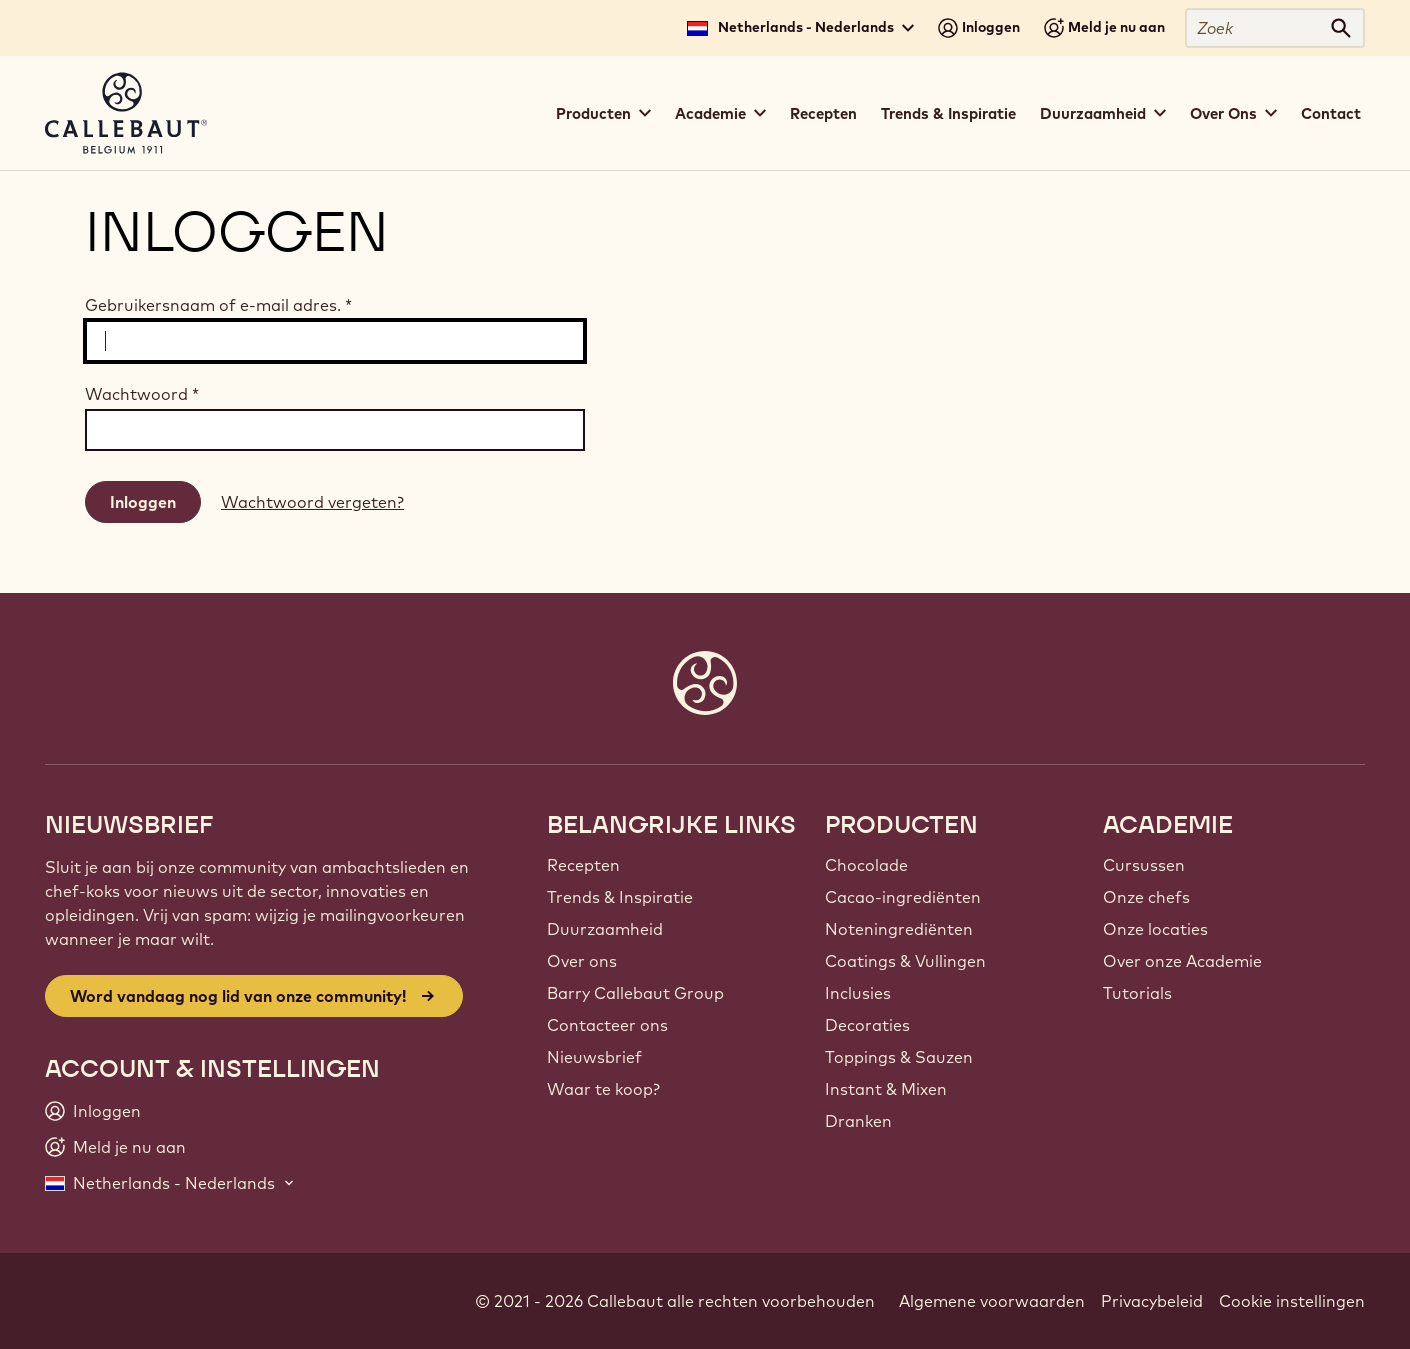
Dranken (858, 1121)
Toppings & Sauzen (899, 1057)
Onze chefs (1146, 897)
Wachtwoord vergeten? (312, 502)
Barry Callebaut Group (635, 993)
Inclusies (858, 993)
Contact (1331, 113)
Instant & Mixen (886, 1089)
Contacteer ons (607, 1025)
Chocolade (866, 865)
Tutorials (1137, 993)
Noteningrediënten (899, 929)
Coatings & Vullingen (905, 961)
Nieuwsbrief (594, 1057)
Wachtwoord (142, 394)
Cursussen (1144, 865)
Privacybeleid (1152, 1301)
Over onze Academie (1182, 961)
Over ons (582, 961)
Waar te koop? (603, 1089)
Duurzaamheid (605, 929)
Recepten (823, 113)
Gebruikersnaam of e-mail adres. (218, 305)
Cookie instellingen (1292, 1301)
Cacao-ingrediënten (903, 897)
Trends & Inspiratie (948, 113)
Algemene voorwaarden (992, 1301)
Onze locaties (1155, 929)
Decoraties (867, 1025)
